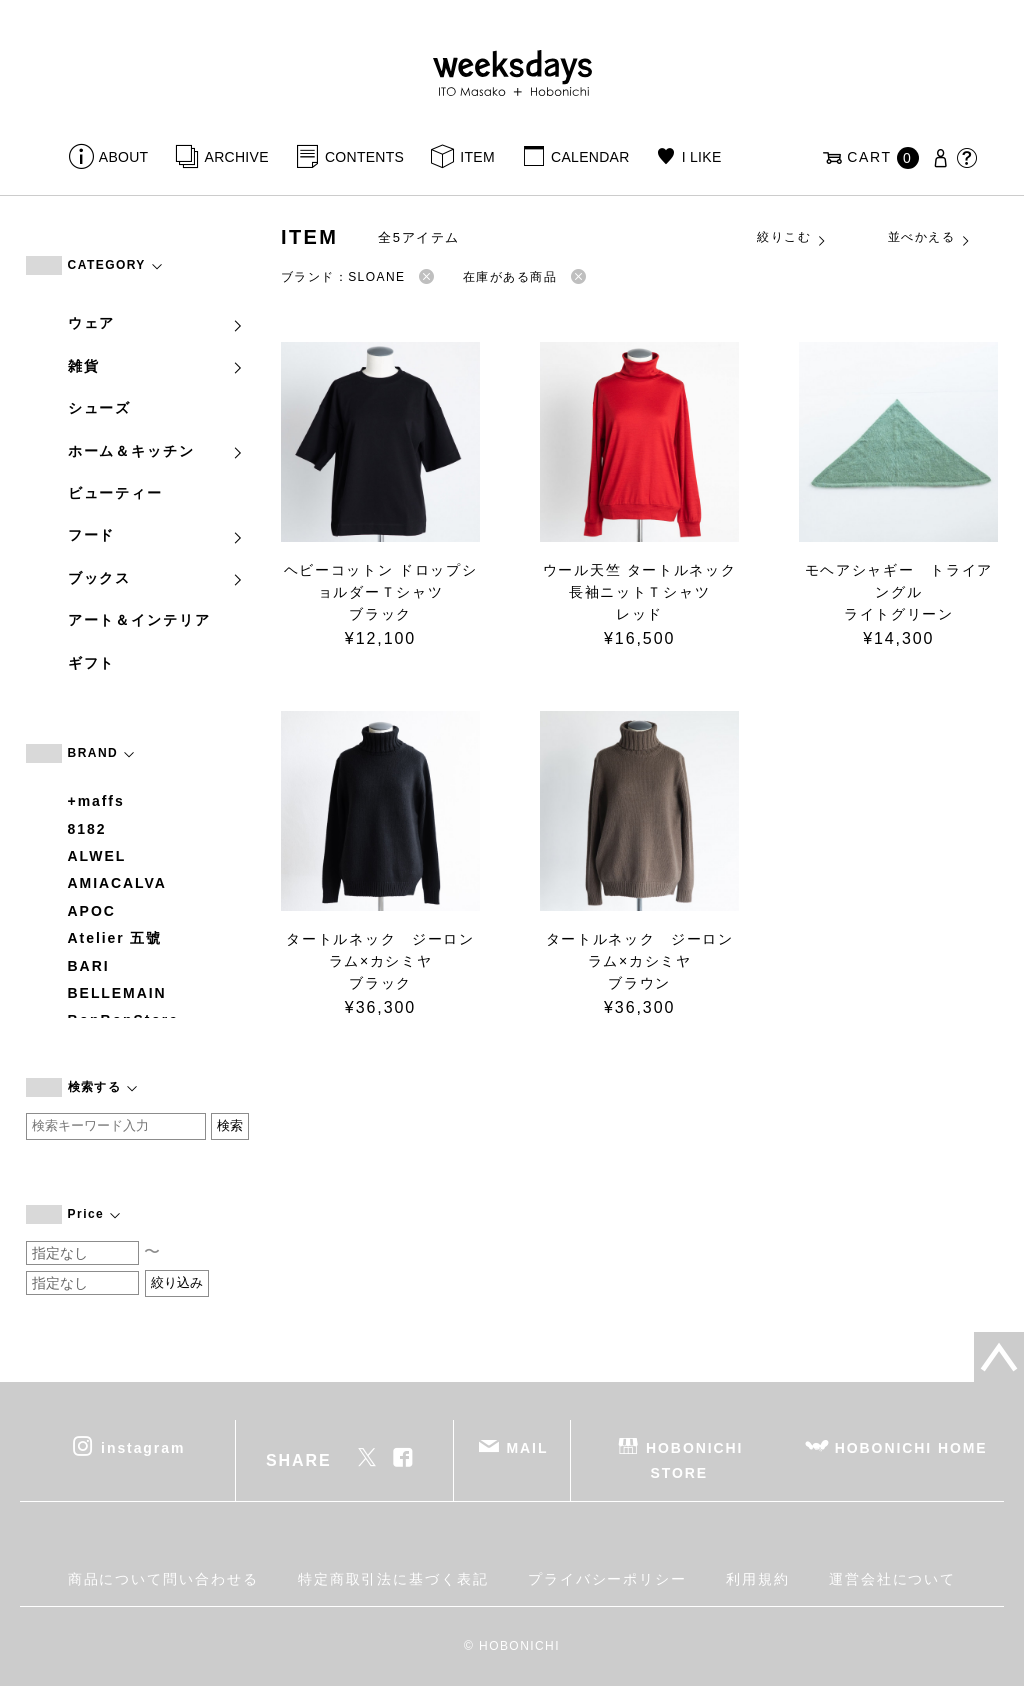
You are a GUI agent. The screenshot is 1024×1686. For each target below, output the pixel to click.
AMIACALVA (117, 883)
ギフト (92, 663)
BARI (89, 966)
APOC (92, 911)
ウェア (157, 323)
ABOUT (124, 157)
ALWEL (97, 856)
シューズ (100, 408)
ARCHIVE (237, 157)
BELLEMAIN (117, 993)
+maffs (96, 801)
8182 (87, 829)
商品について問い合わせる (163, 1579)
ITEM (477, 157)
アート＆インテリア (139, 620)
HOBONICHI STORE (694, 1460)
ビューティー (116, 493)
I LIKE (702, 157)
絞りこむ (792, 238)
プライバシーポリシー (607, 1579)
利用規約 (758, 1579)
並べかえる (930, 238)
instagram (143, 1448)
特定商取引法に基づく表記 (393, 1579)
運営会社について (892, 1579)
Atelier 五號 (115, 938)
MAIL (527, 1448)
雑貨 (157, 366)
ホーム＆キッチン (157, 451)
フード (157, 535)
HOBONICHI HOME (911, 1448)
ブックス (157, 578)
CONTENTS (364, 157)
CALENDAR (590, 157)
